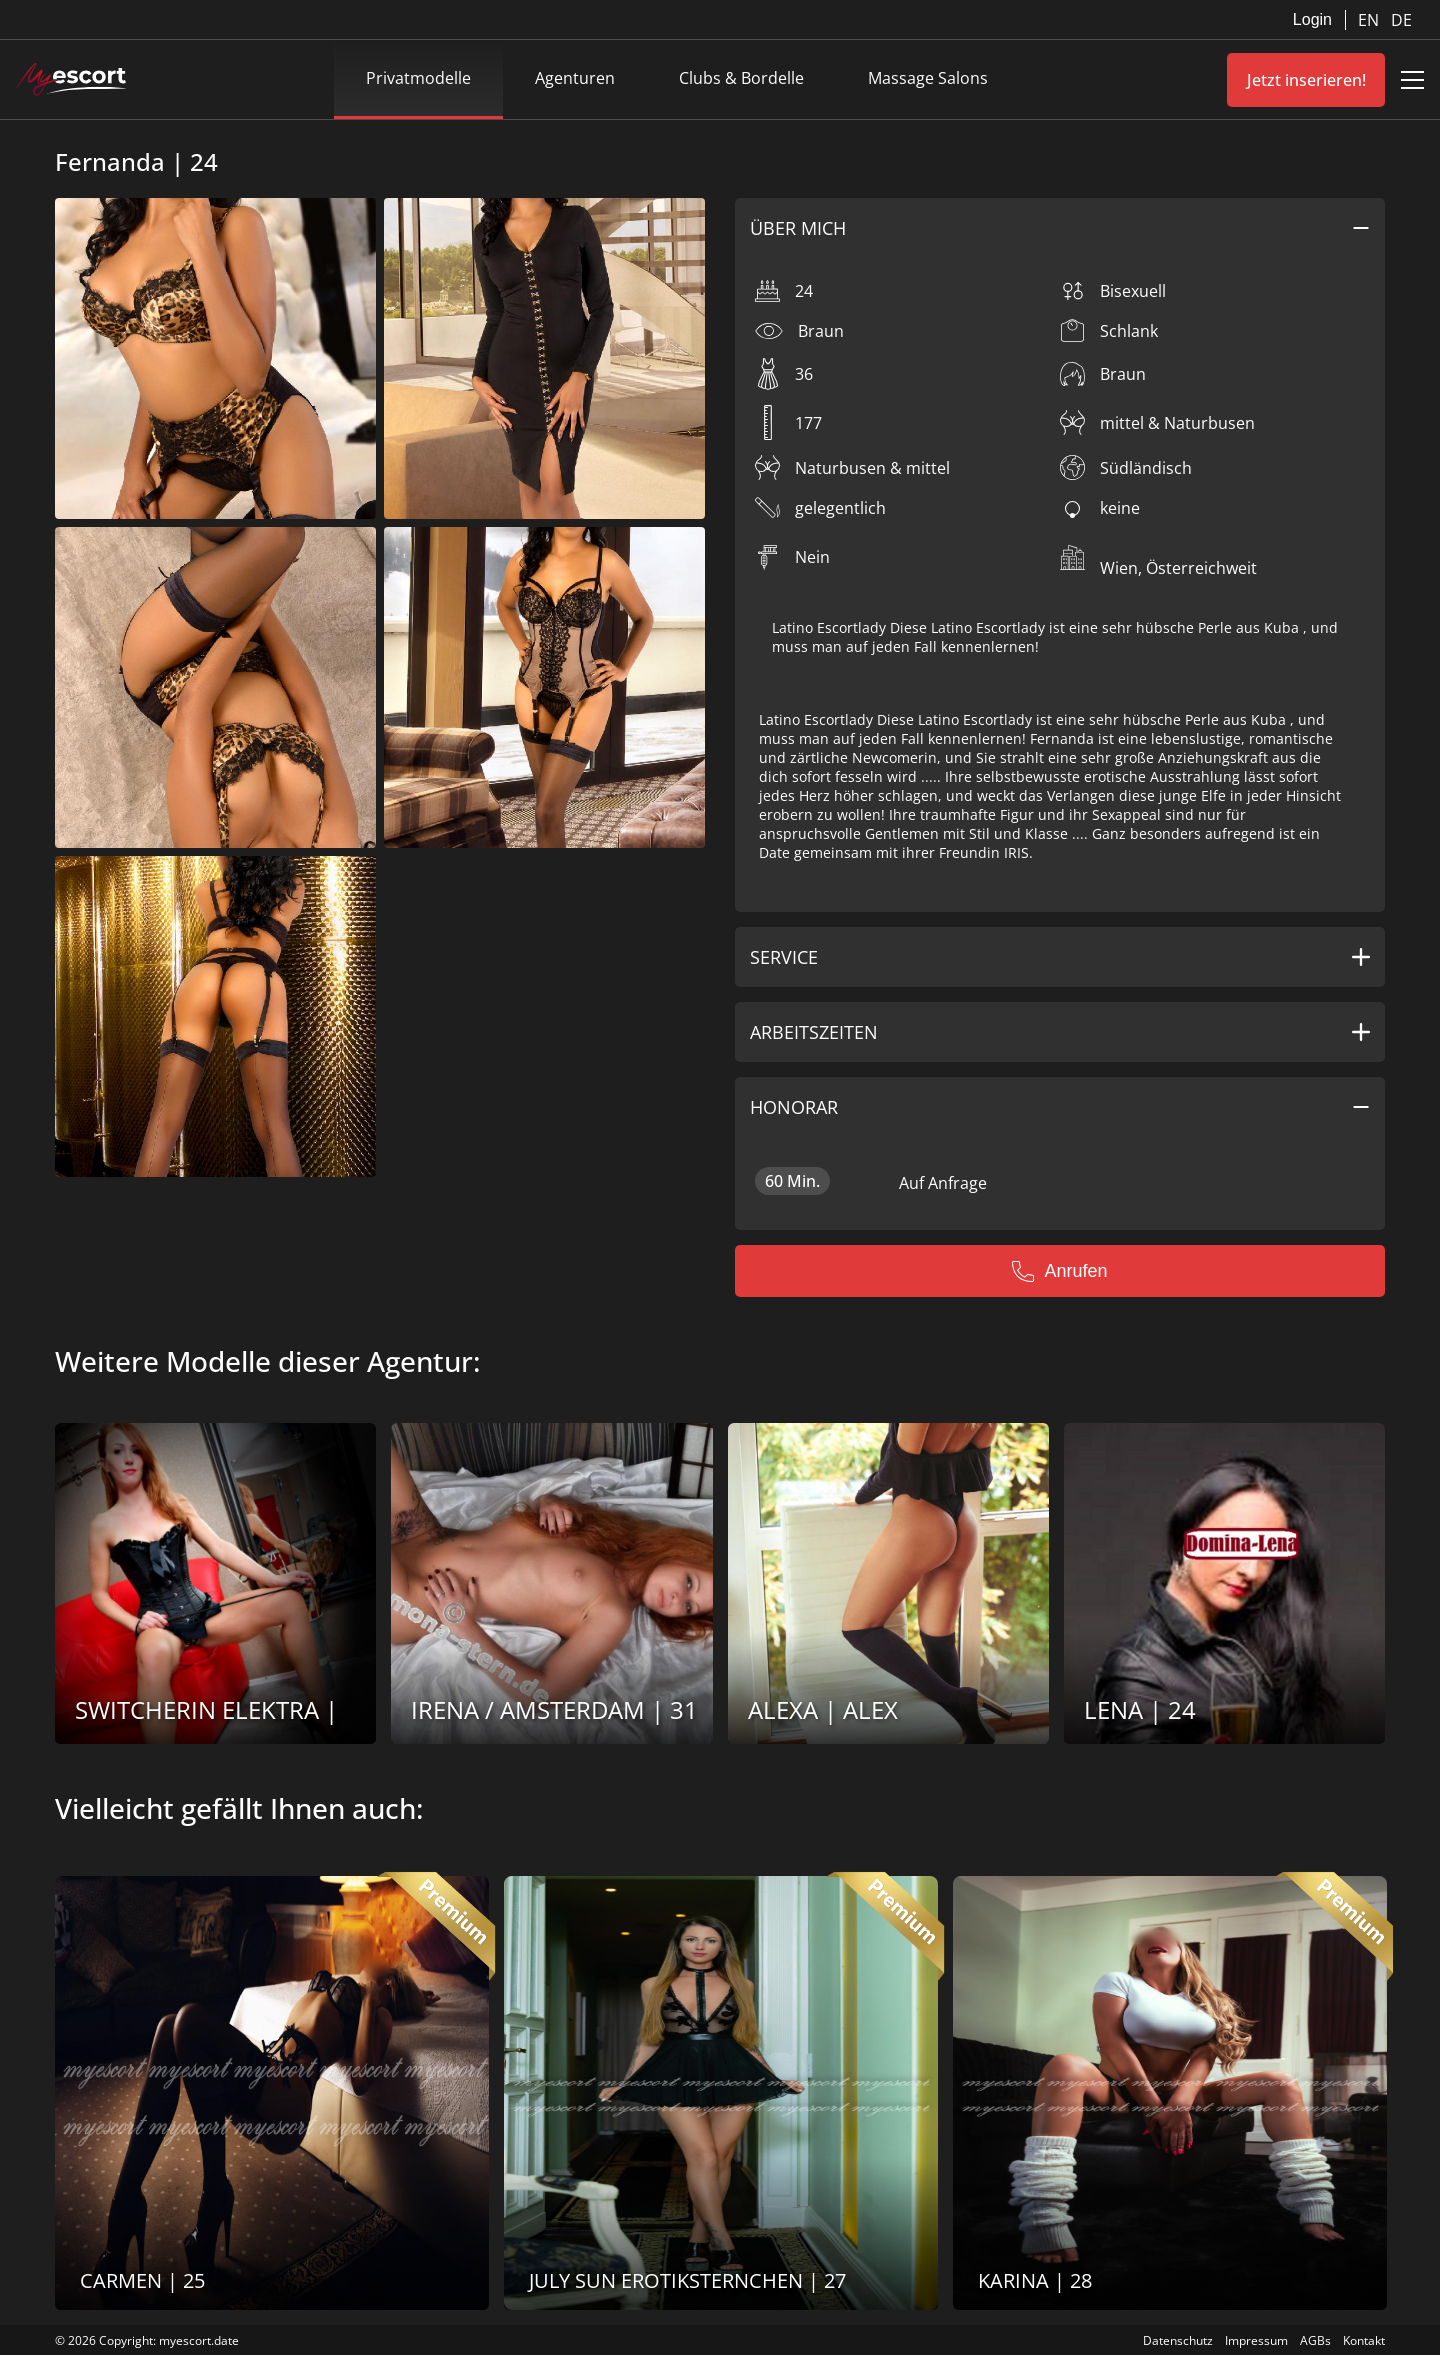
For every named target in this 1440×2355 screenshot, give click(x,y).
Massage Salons (928, 78)
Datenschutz (1178, 2340)
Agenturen (575, 78)
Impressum (1256, 2340)
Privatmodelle (418, 78)
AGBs (1315, 2340)
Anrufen (1059, 1271)
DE (1401, 20)
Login (1312, 19)
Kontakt (1364, 2340)
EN (1370, 20)
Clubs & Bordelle (741, 78)
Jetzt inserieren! (1306, 80)
